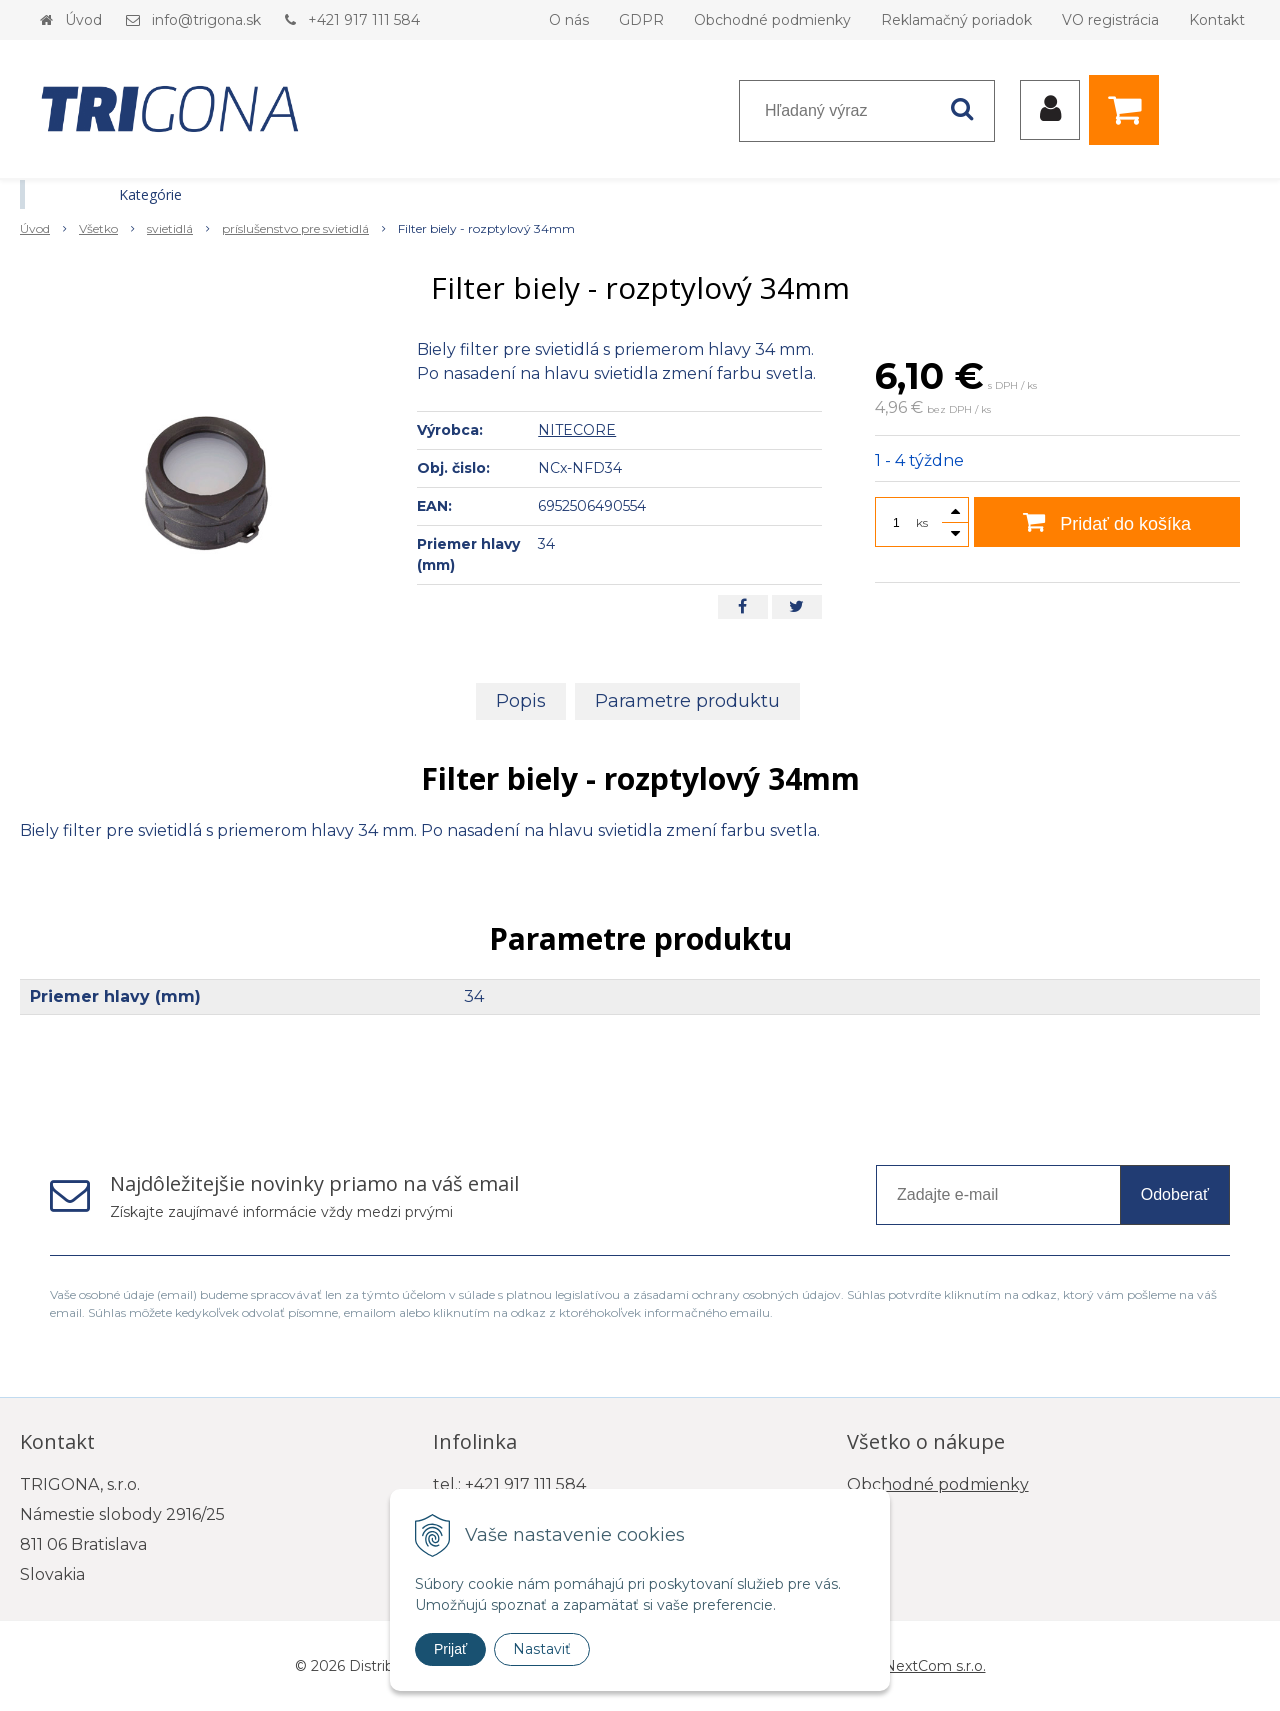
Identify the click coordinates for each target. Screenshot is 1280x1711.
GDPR (641, 20)
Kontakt (1217, 20)
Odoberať (1175, 1194)
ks (922, 522)
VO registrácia (1110, 20)
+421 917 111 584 (364, 20)
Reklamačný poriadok (956, 20)
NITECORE (577, 430)
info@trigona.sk (206, 20)
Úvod (83, 20)
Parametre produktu (687, 701)
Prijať (450, 1649)
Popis (521, 701)
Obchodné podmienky (772, 20)
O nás (569, 20)
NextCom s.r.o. (935, 1666)
